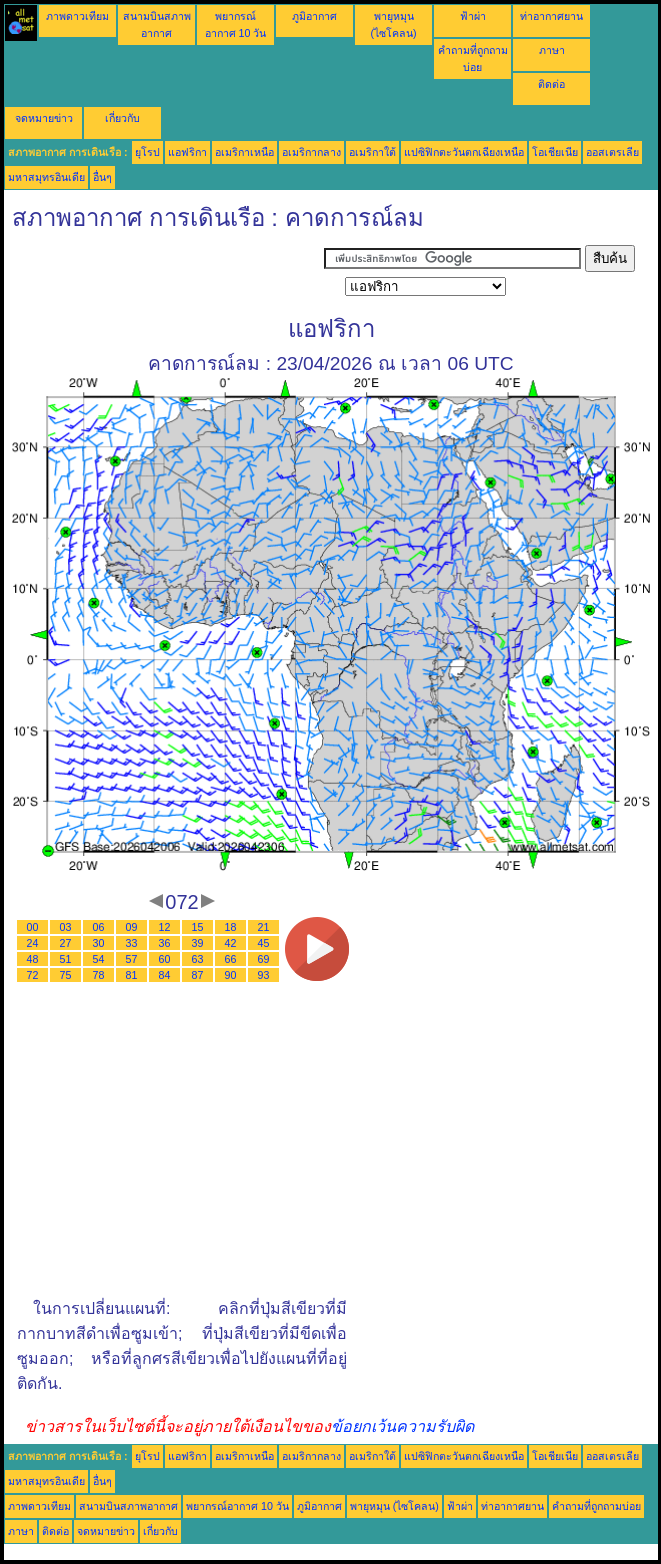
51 (66, 959)
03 (66, 927)
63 (198, 959)
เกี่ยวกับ (122, 118)
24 (33, 943)
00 (33, 927)
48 (33, 959)
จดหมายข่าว (44, 118)
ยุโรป (147, 152)
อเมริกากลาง (311, 152)
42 (231, 943)
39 (198, 943)
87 (198, 975)
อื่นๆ (102, 177)
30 (99, 943)
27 (66, 943)
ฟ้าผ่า (473, 16)
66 (231, 959)
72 (33, 975)
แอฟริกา (187, 152)
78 (99, 975)
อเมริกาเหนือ (244, 152)
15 (198, 927)
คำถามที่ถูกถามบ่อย (596, 1506)
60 (165, 959)
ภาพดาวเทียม (77, 16)
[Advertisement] (164, 270)
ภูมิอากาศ (314, 16)
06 (99, 927)
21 (264, 927)
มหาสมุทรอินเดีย (46, 177)
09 (132, 927)
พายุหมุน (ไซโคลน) (394, 1506)
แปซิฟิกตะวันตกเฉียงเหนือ (464, 152)
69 (264, 959)
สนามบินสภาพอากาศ (128, 1506)
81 (132, 975)
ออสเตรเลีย (612, 152)
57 (132, 959)
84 (165, 975)
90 (231, 975)
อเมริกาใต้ (372, 152)
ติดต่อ (551, 84)
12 (165, 927)
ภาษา (552, 50)
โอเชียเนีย (555, 152)
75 (66, 975)
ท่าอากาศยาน (551, 16)
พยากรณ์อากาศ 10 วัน (237, 1506)
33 (132, 943)
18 (231, 927)
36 (165, 943)
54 (99, 959)
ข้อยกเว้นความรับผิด (402, 1426)
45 (264, 943)
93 (264, 975)
